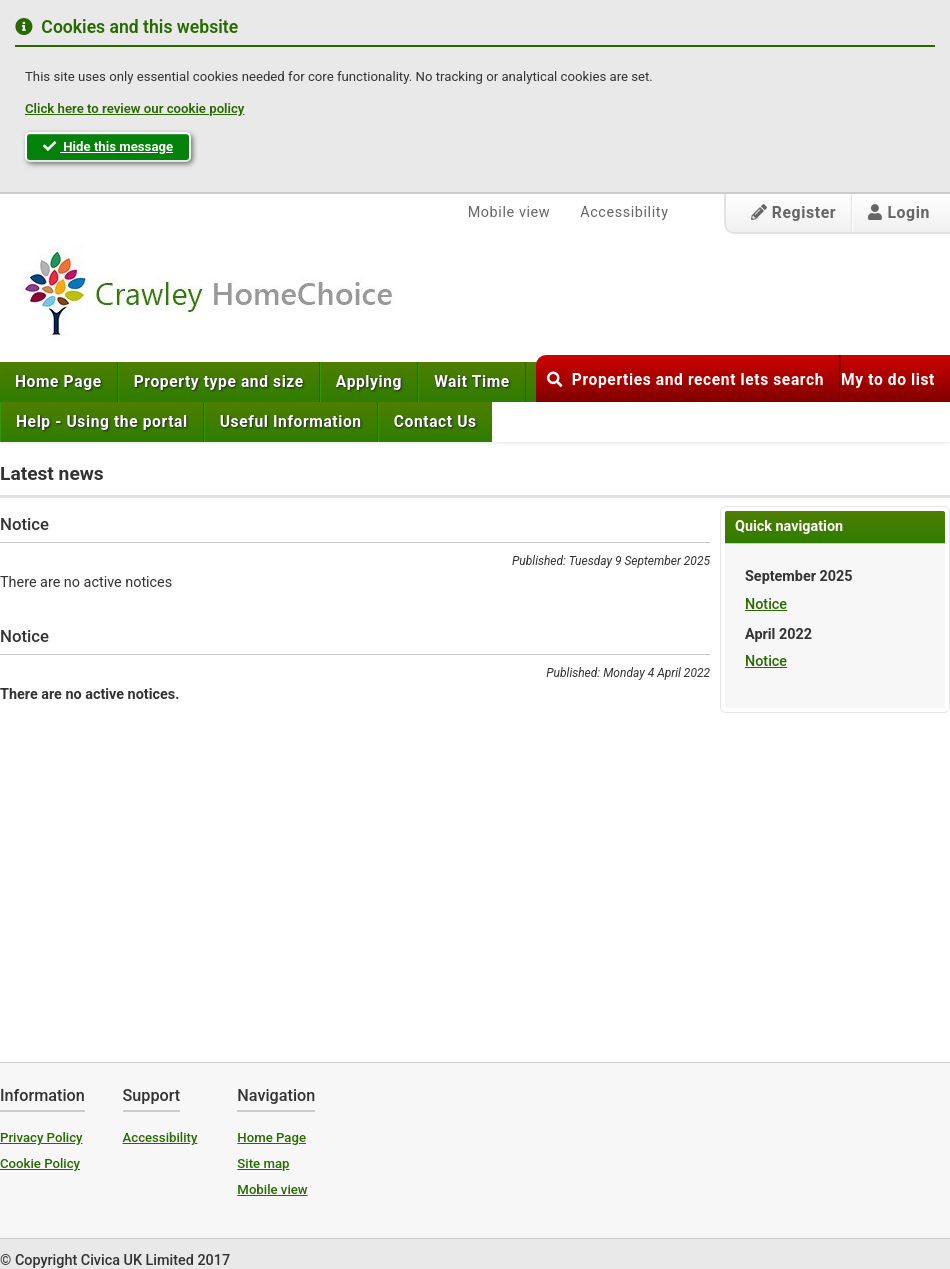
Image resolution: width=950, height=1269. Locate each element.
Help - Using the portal (102, 422)
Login (899, 212)
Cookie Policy (40, 1163)
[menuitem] (59, 382)
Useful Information (291, 422)
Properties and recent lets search (685, 380)
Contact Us (435, 422)
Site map (263, 1163)
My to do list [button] (888, 380)
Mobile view (509, 212)
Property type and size (219, 382)
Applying (369, 382)
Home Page (58, 382)
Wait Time (472, 382)
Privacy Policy (41, 1137)
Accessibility (624, 212)
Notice (766, 604)
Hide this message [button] (108, 146)
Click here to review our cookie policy (134, 108)
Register (794, 212)
